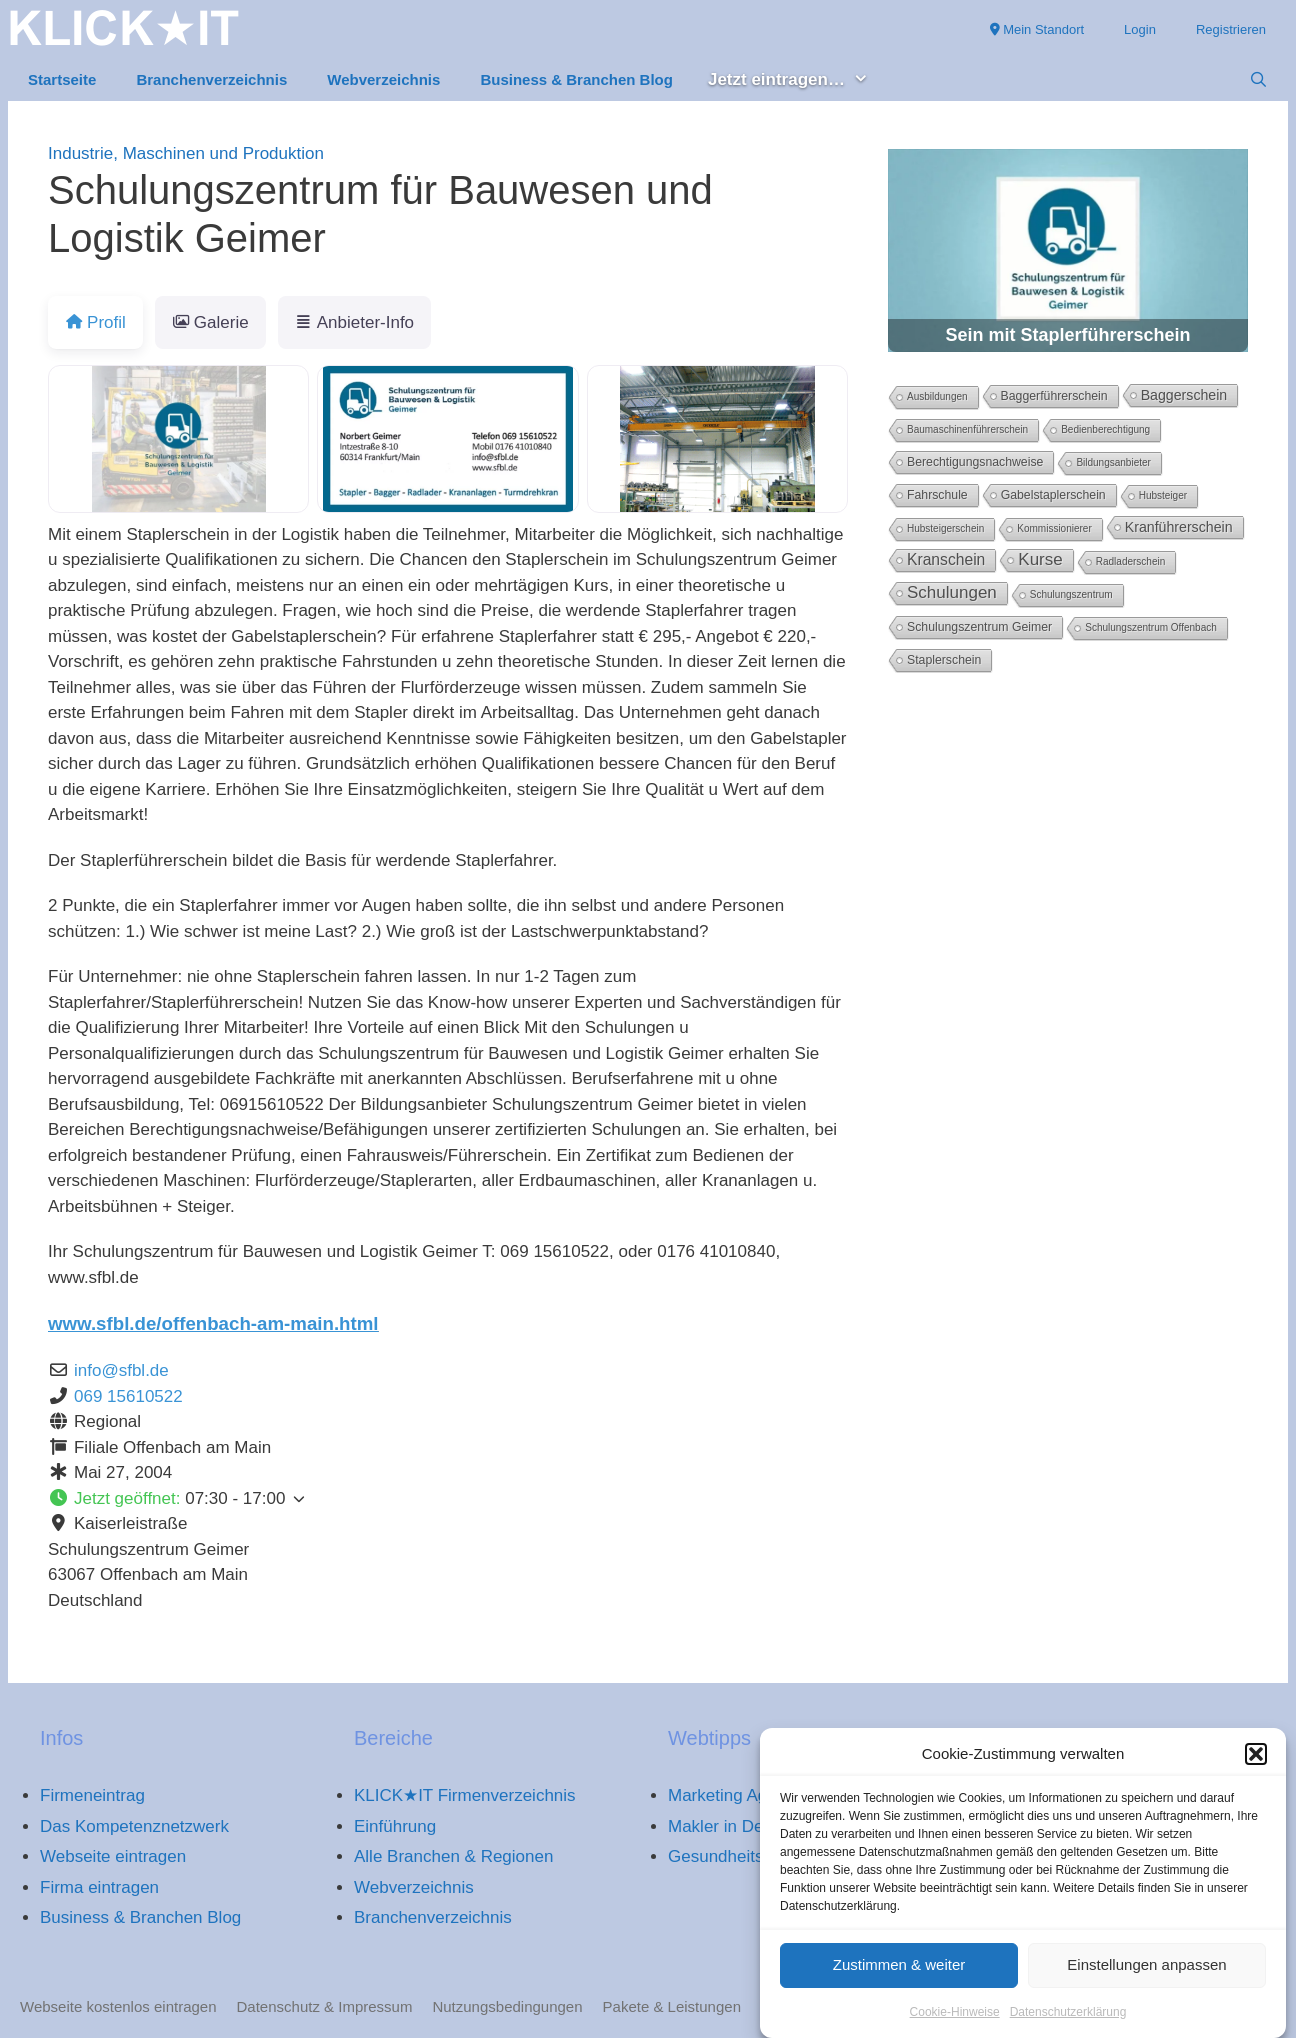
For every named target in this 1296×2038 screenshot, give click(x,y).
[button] (1256, 1765)
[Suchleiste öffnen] (1258, 80)
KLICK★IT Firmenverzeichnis (465, 1795)
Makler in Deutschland (752, 1826)
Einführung (395, 1826)
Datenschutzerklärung (1068, 2022)
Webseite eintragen (113, 1856)
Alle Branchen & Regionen (453, 1856)
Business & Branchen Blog (576, 79)
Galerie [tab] (210, 322)
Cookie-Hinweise (955, 2022)
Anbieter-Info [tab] (354, 322)
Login (1140, 29)
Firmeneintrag (92, 1795)
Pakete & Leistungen (672, 2006)
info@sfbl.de (121, 1370)
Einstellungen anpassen (1146, 1975)
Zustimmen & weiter (899, 1975)
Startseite (62, 79)
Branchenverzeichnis (211, 79)
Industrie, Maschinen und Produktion (186, 153)
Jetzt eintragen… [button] (798, 80)
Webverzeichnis (383, 79)
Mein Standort (1037, 29)
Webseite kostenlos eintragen (118, 2006)
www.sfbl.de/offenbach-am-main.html (213, 1323)
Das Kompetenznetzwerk (134, 1826)
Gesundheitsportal (737, 1856)
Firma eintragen (99, 1887)
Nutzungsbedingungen (507, 2006)
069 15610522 (128, 1396)
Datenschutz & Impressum (325, 2006)
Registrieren (1231, 29)
